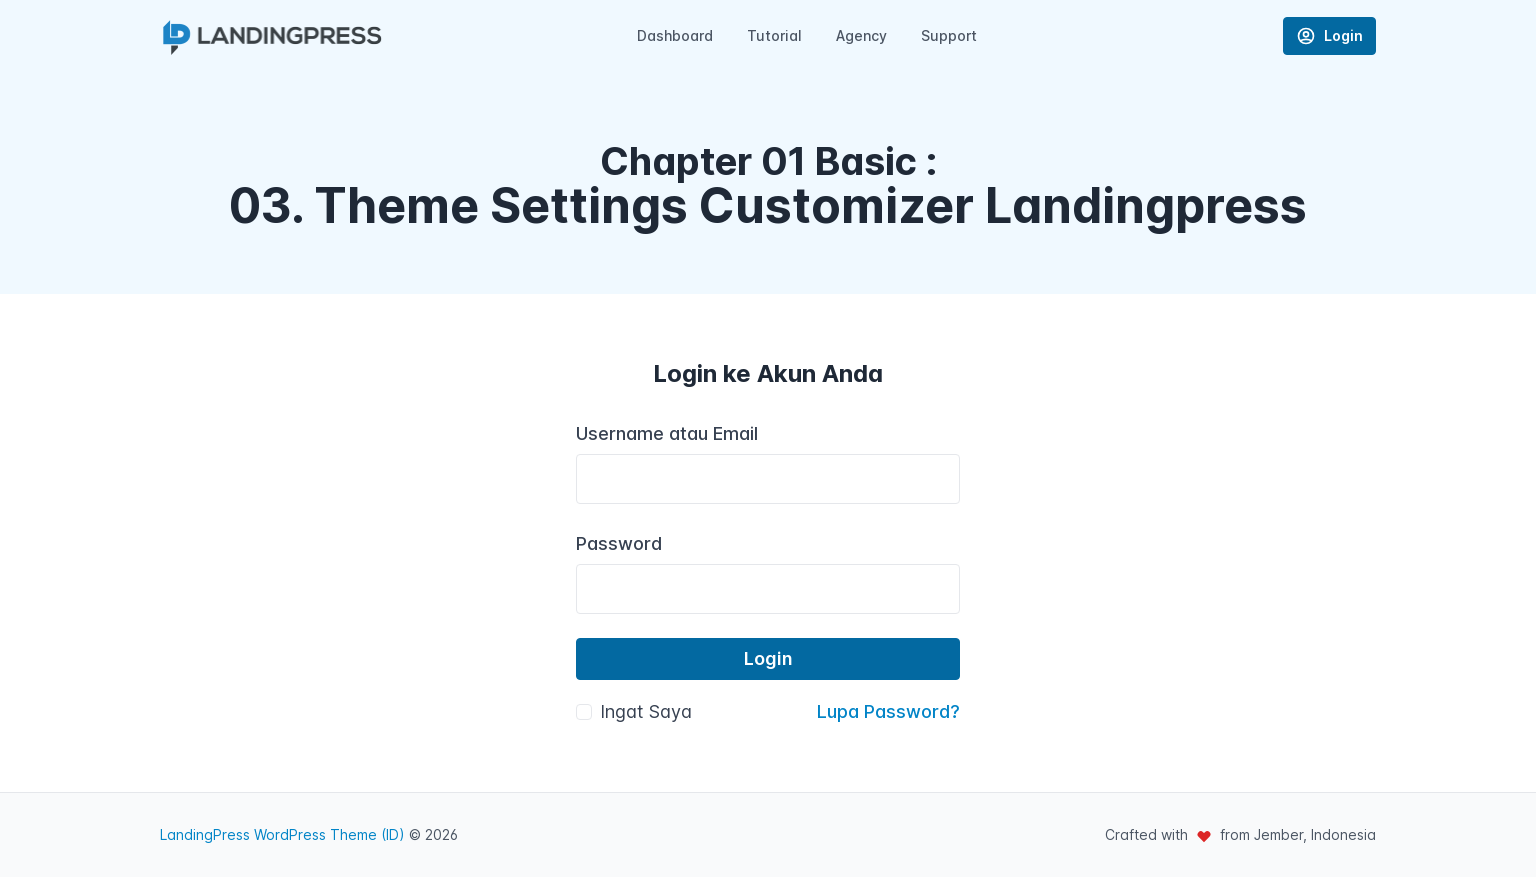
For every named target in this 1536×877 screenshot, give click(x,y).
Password (619, 543)
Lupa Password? (888, 711)
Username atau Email (667, 433)
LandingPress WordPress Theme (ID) (282, 834)
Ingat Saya (646, 711)
